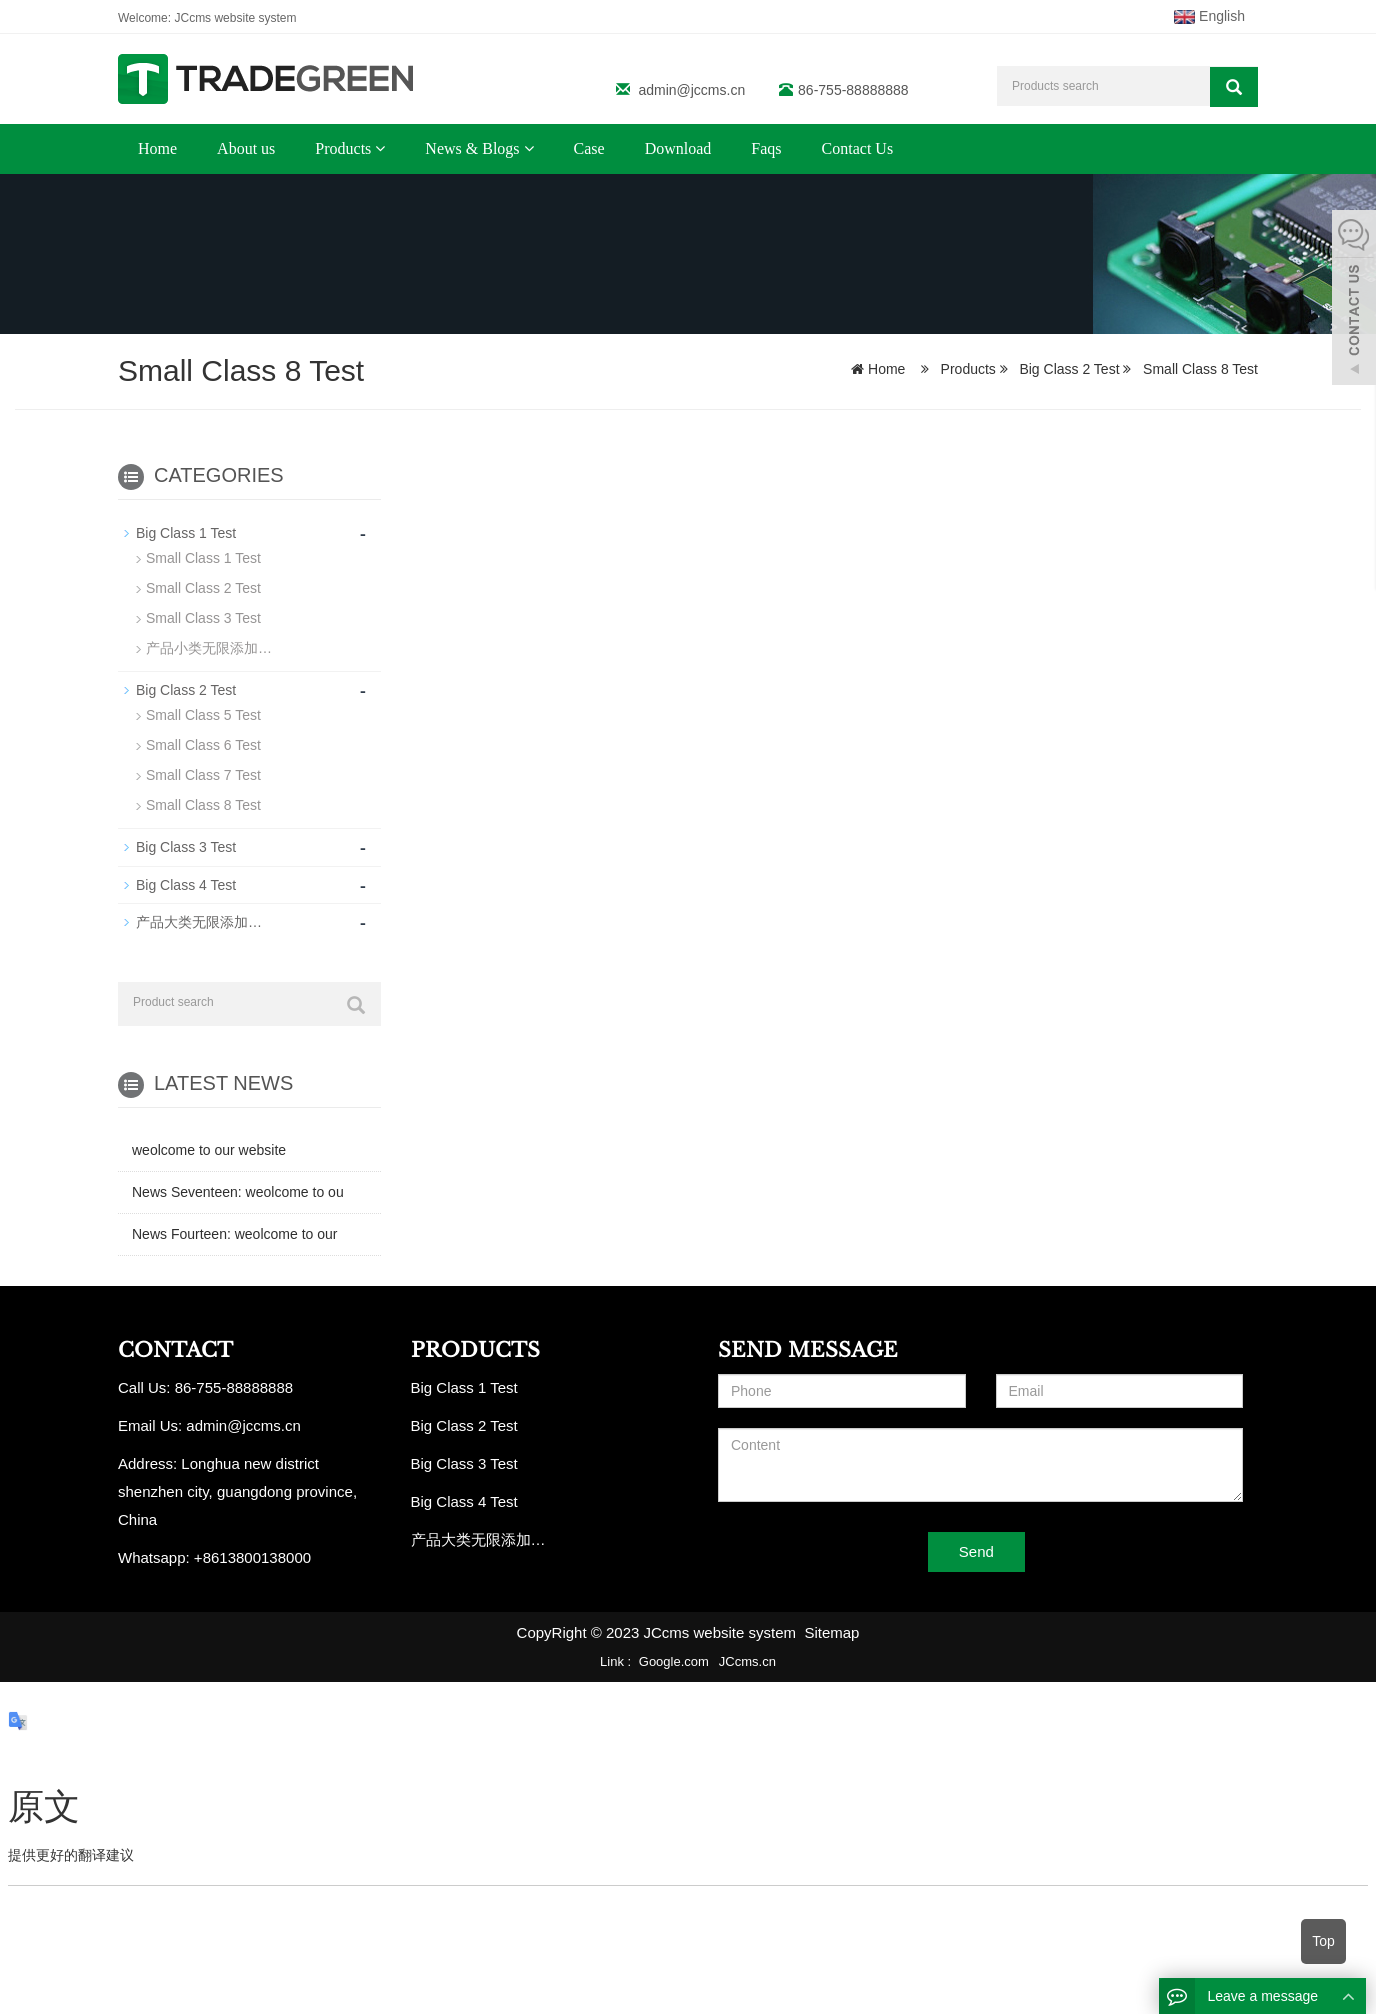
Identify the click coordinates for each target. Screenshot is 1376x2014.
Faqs (766, 148)
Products (350, 148)
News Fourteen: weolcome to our (234, 1233)
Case (589, 148)
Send (976, 1551)
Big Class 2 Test (1070, 369)
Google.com (674, 1660)
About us (246, 148)
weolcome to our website (209, 1149)
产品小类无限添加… (209, 648)
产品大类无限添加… (199, 921)
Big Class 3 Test (186, 847)
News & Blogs (479, 148)
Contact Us (858, 148)
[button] (380, 148)
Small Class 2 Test (203, 588)
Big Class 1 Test (186, 533)
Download (678, 148)
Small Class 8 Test (1198, 369)
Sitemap (831, 1631)
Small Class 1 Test (203, 558)
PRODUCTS (475, 1349)
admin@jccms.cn (691, 90)
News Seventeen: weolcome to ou (238, 1191)
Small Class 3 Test (203, 618)
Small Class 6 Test (203, 745)
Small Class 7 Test (203, 775)
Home (157, 148)
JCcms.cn (747, 1660)
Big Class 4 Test (186, 884)
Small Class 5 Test (203, 715)
